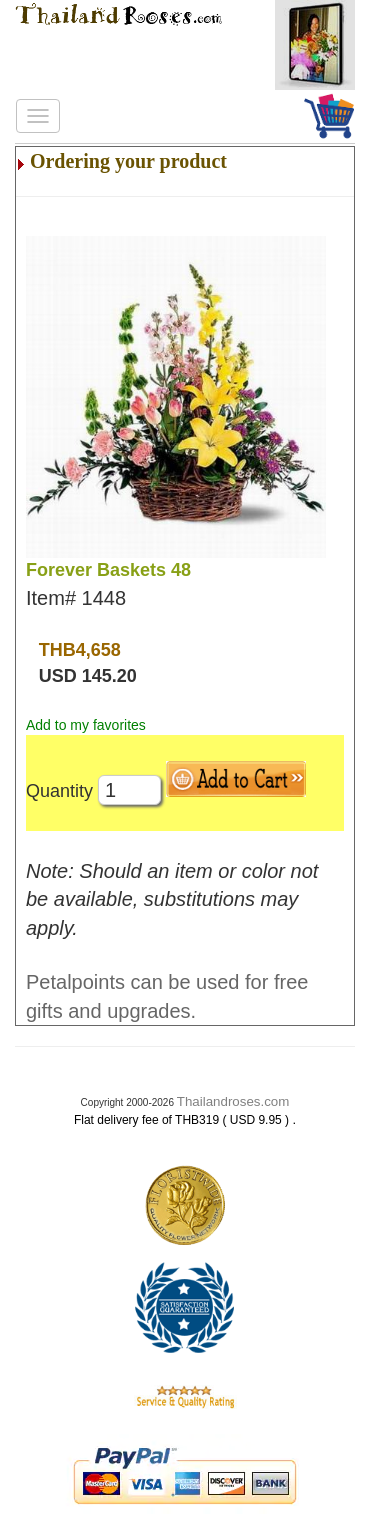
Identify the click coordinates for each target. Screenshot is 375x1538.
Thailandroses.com (233, 1101)
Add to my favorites (86, 725)
